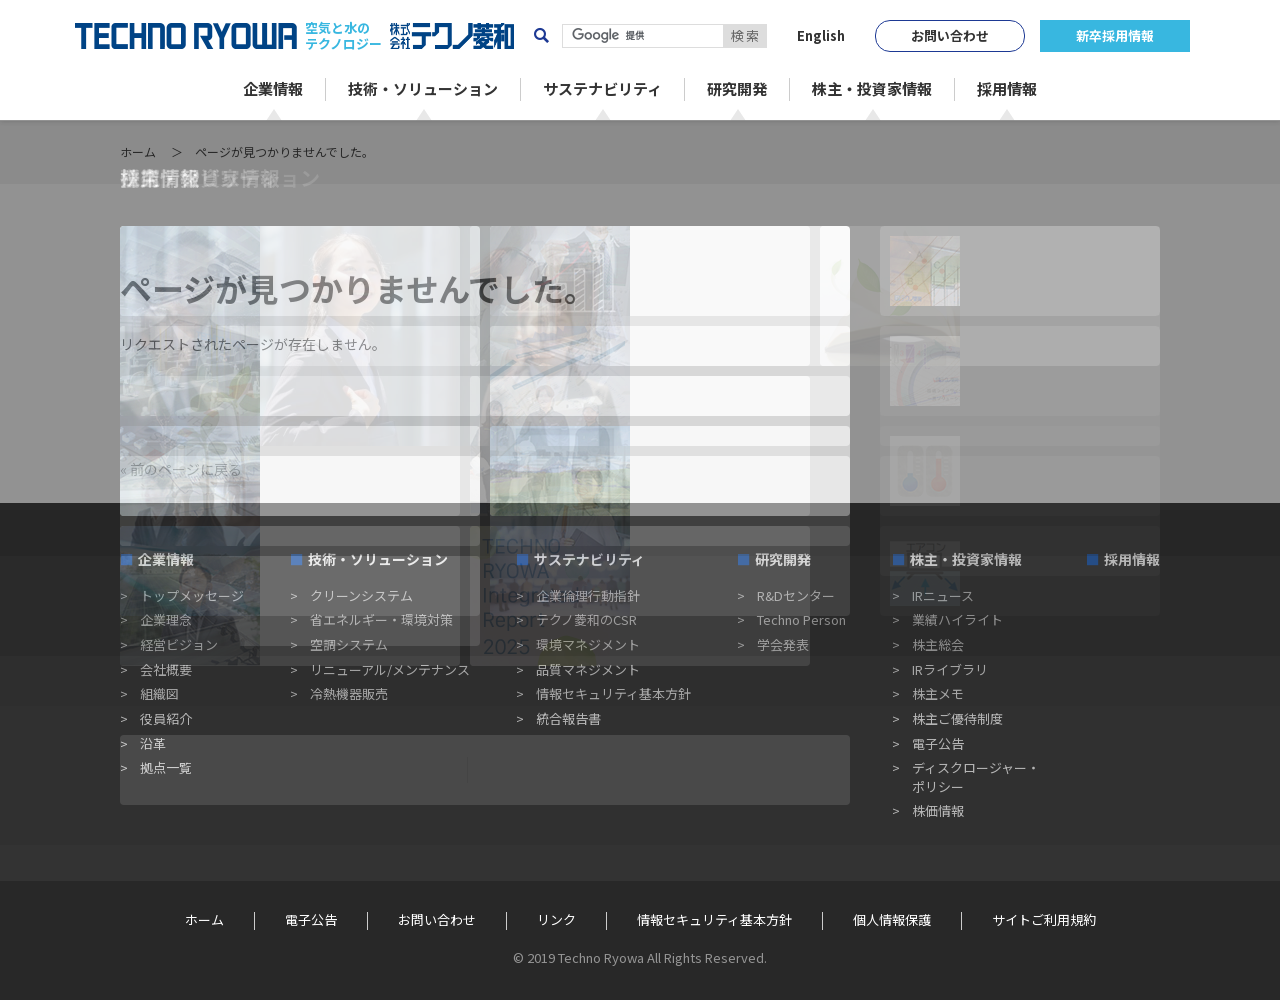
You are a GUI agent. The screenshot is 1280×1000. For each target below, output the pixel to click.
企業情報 (166, 559)
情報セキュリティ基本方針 (613, 693)
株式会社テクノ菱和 (452, 36)
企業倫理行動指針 (588, 595)
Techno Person (801, 619)
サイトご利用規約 (1044, 920)
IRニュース (943, 595)
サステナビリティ (589, 559)
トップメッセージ (192, 595)
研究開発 (783, 559)
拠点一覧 (166, 767)
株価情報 (938, 810)
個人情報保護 (892, 920)
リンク (556, 920)
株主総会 (938, 644)
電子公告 (938, 743)
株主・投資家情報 (966, 559)
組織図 (159, 693)
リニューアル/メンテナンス (390, 669)
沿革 (153, 743)
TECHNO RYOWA (186, 36)
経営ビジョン (179, 644)
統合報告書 (568, 718)
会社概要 (166, 669)
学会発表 (783, 644)
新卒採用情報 (1115, 35)
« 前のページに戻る (181, 469)
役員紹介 (166, 718)
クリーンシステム (361, 595)
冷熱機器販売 (349, 693)
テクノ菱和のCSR (586, 619)
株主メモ (938, 693)
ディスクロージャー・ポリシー (976, 776)
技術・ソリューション (378, 559)
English (821, 36)
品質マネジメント (588, 669)
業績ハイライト (957, 619)
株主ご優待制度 (957, 718)
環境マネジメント (588, 644)
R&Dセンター (796, 595)
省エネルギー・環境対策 (381, 619)
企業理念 (166, 619)
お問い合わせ (950, 35)
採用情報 (1132, 559)
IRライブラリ (950, 669)
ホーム (138, 151)
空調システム (349, 644)
